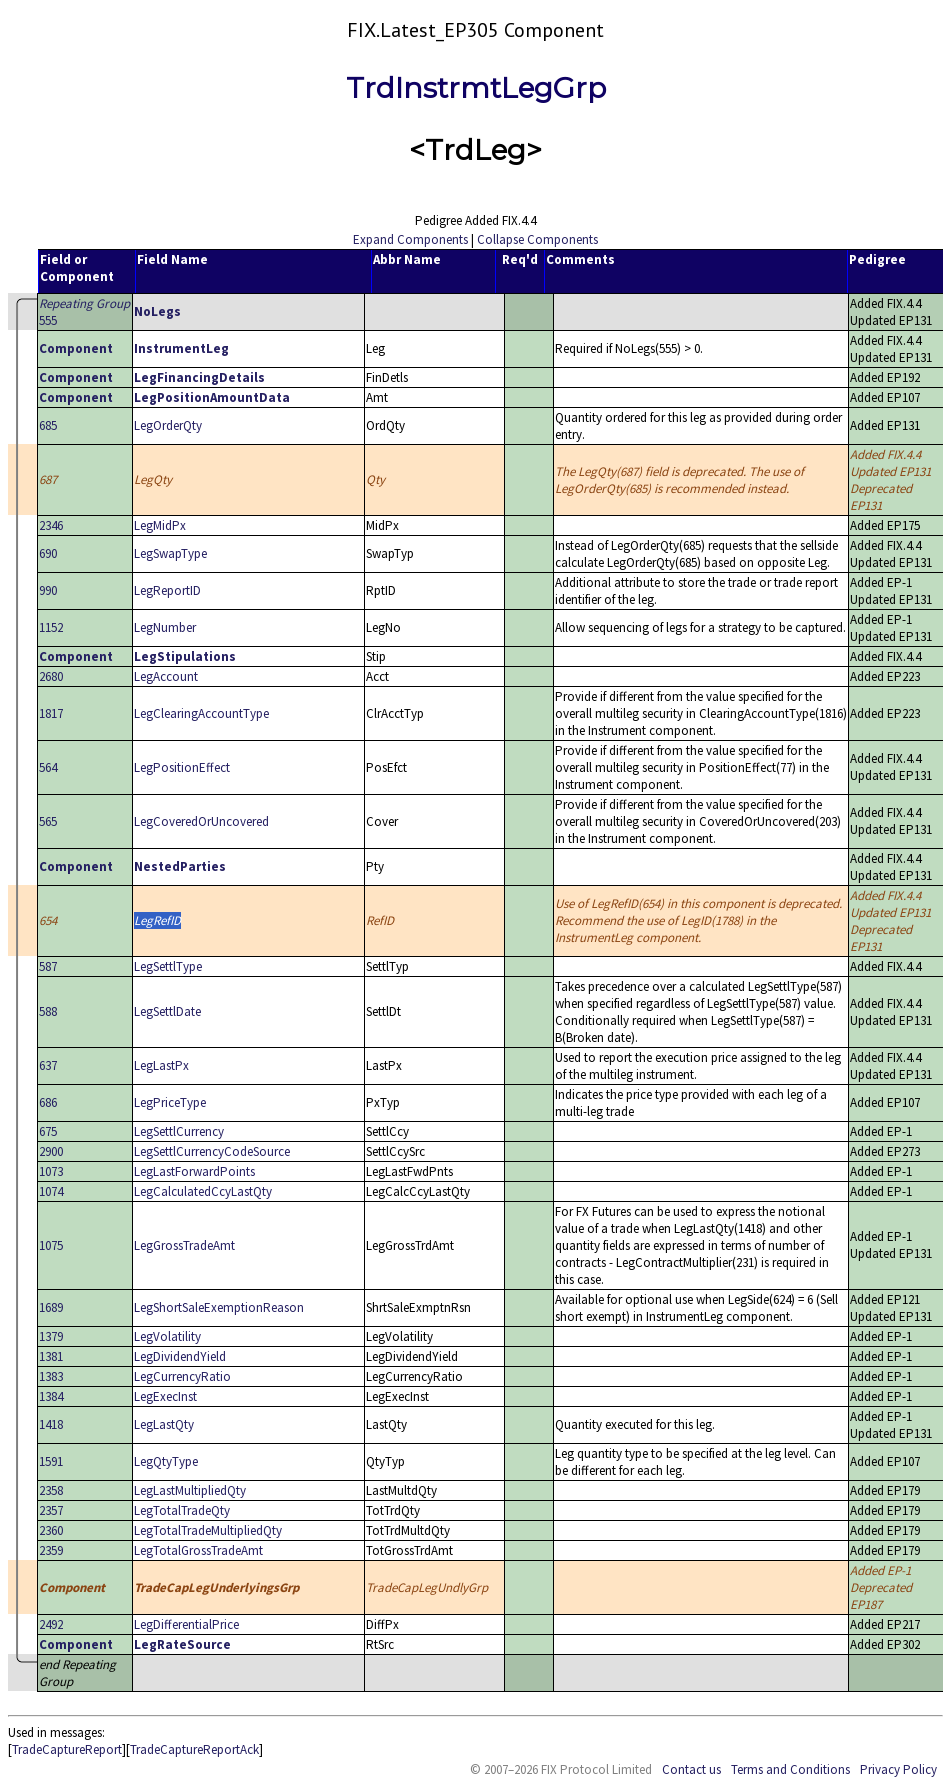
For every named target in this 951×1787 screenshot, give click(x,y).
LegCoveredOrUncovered (201, 821)
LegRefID (157, 920)
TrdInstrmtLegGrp (476, 88)
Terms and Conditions (790, 1769)
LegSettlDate (167, 1011)
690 (48, 553)
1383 (51, 1376)
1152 (51, 627)
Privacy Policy (898, 1769)
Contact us (691, 1769)
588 (48, 1011)
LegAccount (166, 676)
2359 (51, 1550)
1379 (51, 1336)
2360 (51, 1530)
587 (48, 966)
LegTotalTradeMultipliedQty (208, 1530)
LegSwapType (170, 553)
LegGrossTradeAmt (184, 1245)
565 (48, 821)
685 (48, 425)
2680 (51, 676)
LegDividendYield (180, 1356)
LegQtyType (166, 1461)
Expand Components (410, 239)
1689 (51, 1307)
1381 (51, 1356)
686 (48, 1102)
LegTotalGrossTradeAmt (198, 1550)
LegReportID (167, 590)
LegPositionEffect (182, 767)
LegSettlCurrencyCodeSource (212, 1151)
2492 (51, 1624)
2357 (51, 1510)
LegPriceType (170, 1102)
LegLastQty (164, 1424)
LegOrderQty (168, 425)
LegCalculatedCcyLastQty (203, 1191)
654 (48, 920)
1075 (51, 1245)
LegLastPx (161, 1065)
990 (48, 590)
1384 (51, 1396)
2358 (51, 1490)
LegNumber (165, 627)
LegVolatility (167, 1336)
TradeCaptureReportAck (194, 1749)
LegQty (153, 479)
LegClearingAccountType (201, 713)
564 (48, 767)
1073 (51, 1171)
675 (48, 1131)
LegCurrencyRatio (182, 1376)
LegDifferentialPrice (186, 1624)
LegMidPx (160, 525)
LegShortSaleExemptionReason (219, 1307)
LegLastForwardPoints (194, 1171)
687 (48, 479)
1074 (51, 1191)
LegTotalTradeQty (182, 1510)
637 (48, 1065)
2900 (51, 1151)
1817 (51, 713)
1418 (51, 1424)
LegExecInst (165, 1396)
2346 (51, 525)
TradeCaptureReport (67, 1749)
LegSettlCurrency (179, 1131)
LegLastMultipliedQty (190, 1490)
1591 (51, 1461)
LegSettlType (168, 966)
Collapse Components (537, 239)
